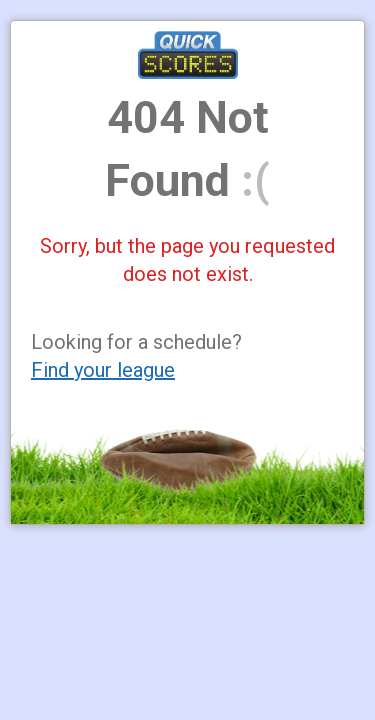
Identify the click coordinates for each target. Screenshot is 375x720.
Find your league (103, 370)
